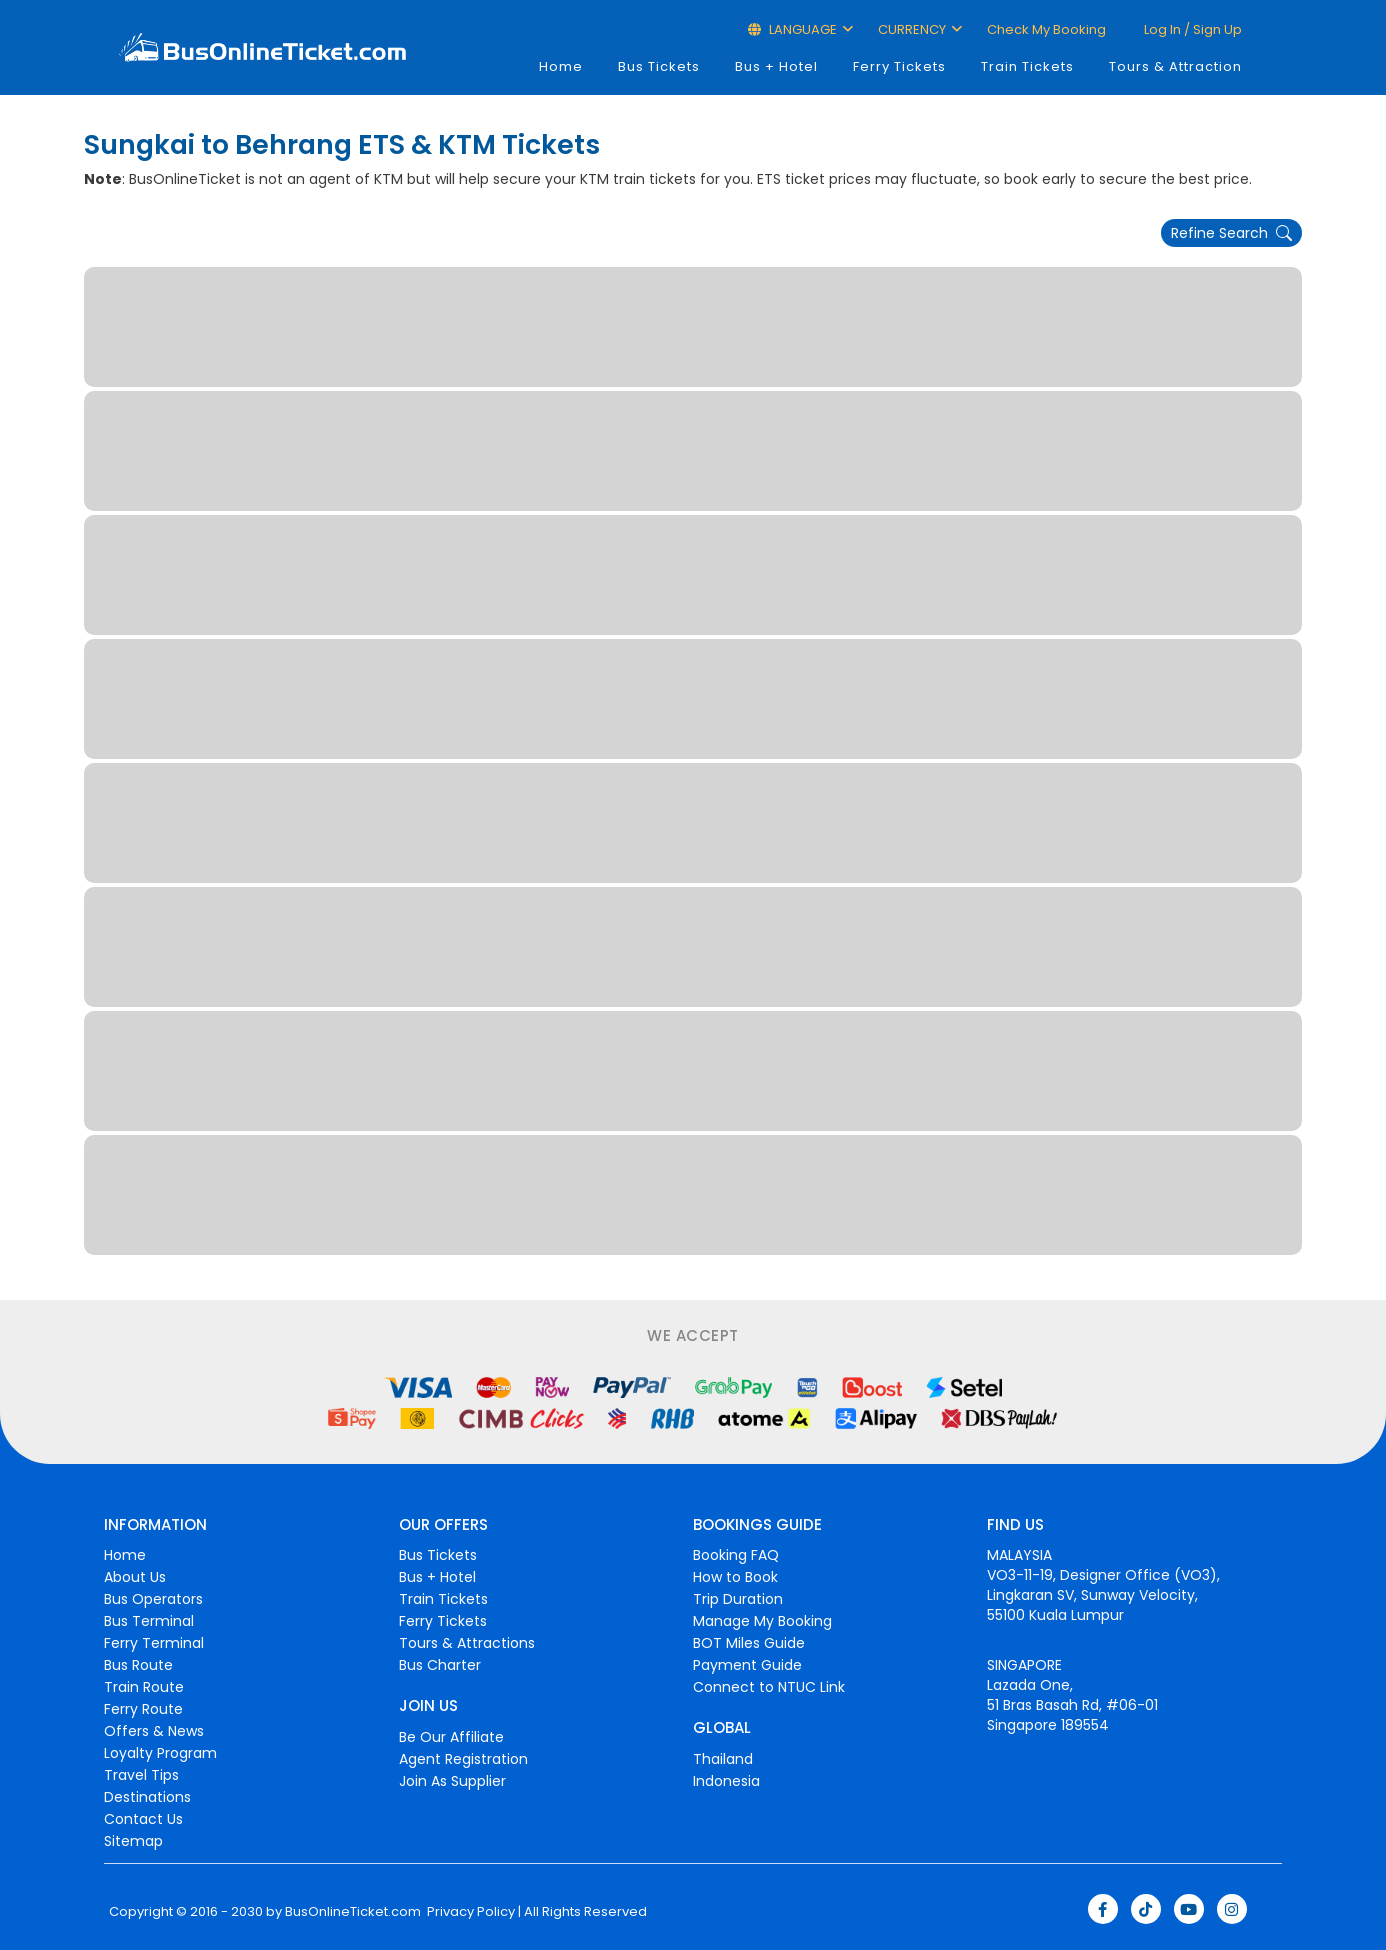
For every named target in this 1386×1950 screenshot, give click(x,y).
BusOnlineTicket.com (353, 1912)
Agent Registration (463, 1759)
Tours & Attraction (1175, 66)
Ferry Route (143, 1709)
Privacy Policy (469, 1912)
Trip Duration (738, 1599)
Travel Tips (141, 1775)
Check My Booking (1046, 29)
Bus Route (138, 1665)
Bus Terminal (149, 1621)
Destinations (147, 1797)
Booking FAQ (736, 1555)
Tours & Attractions (467, 1643)
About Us (135, 1577)
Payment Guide (747, 1665)
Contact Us (143, 1819)
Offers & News (154, 1731)
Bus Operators (153, 1599)
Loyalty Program (160, 1753)
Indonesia (726, 1781)
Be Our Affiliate (451, 1737)
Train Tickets (1027, 66)
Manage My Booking (762, 1621)
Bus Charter (440, 1665)
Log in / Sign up (1191, 29)
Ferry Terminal (154, 1643)
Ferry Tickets (899, 66)
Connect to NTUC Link (769, 1687)
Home (561, 66)
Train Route (144, 1687)
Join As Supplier (452, 1781)
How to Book (735, 1577)
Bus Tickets (659, 66)
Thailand (723, 1759)
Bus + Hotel (776, 66)
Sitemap (133, 1841)
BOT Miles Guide (749, 1643)
